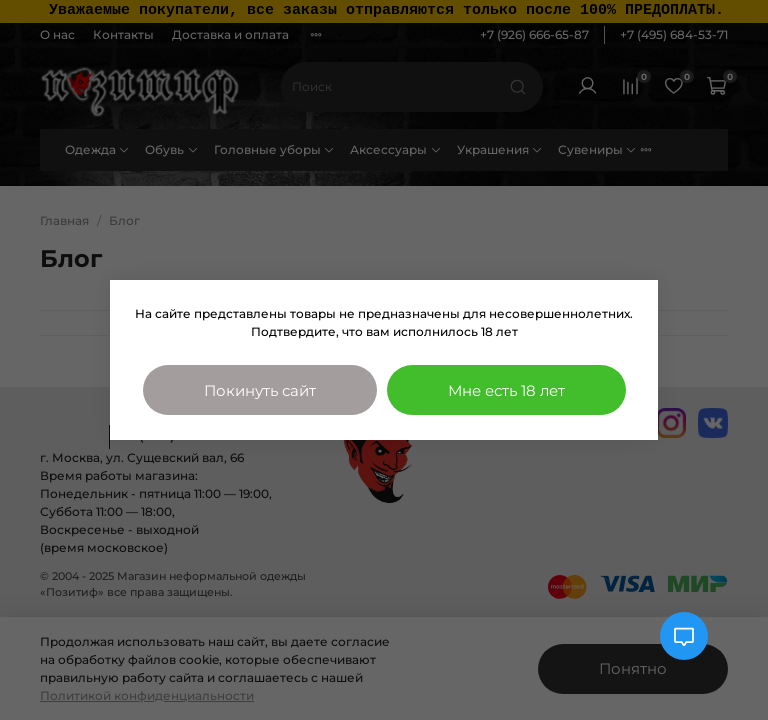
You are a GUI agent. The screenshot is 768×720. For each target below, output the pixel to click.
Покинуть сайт (260, 390)
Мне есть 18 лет (506, 390)
